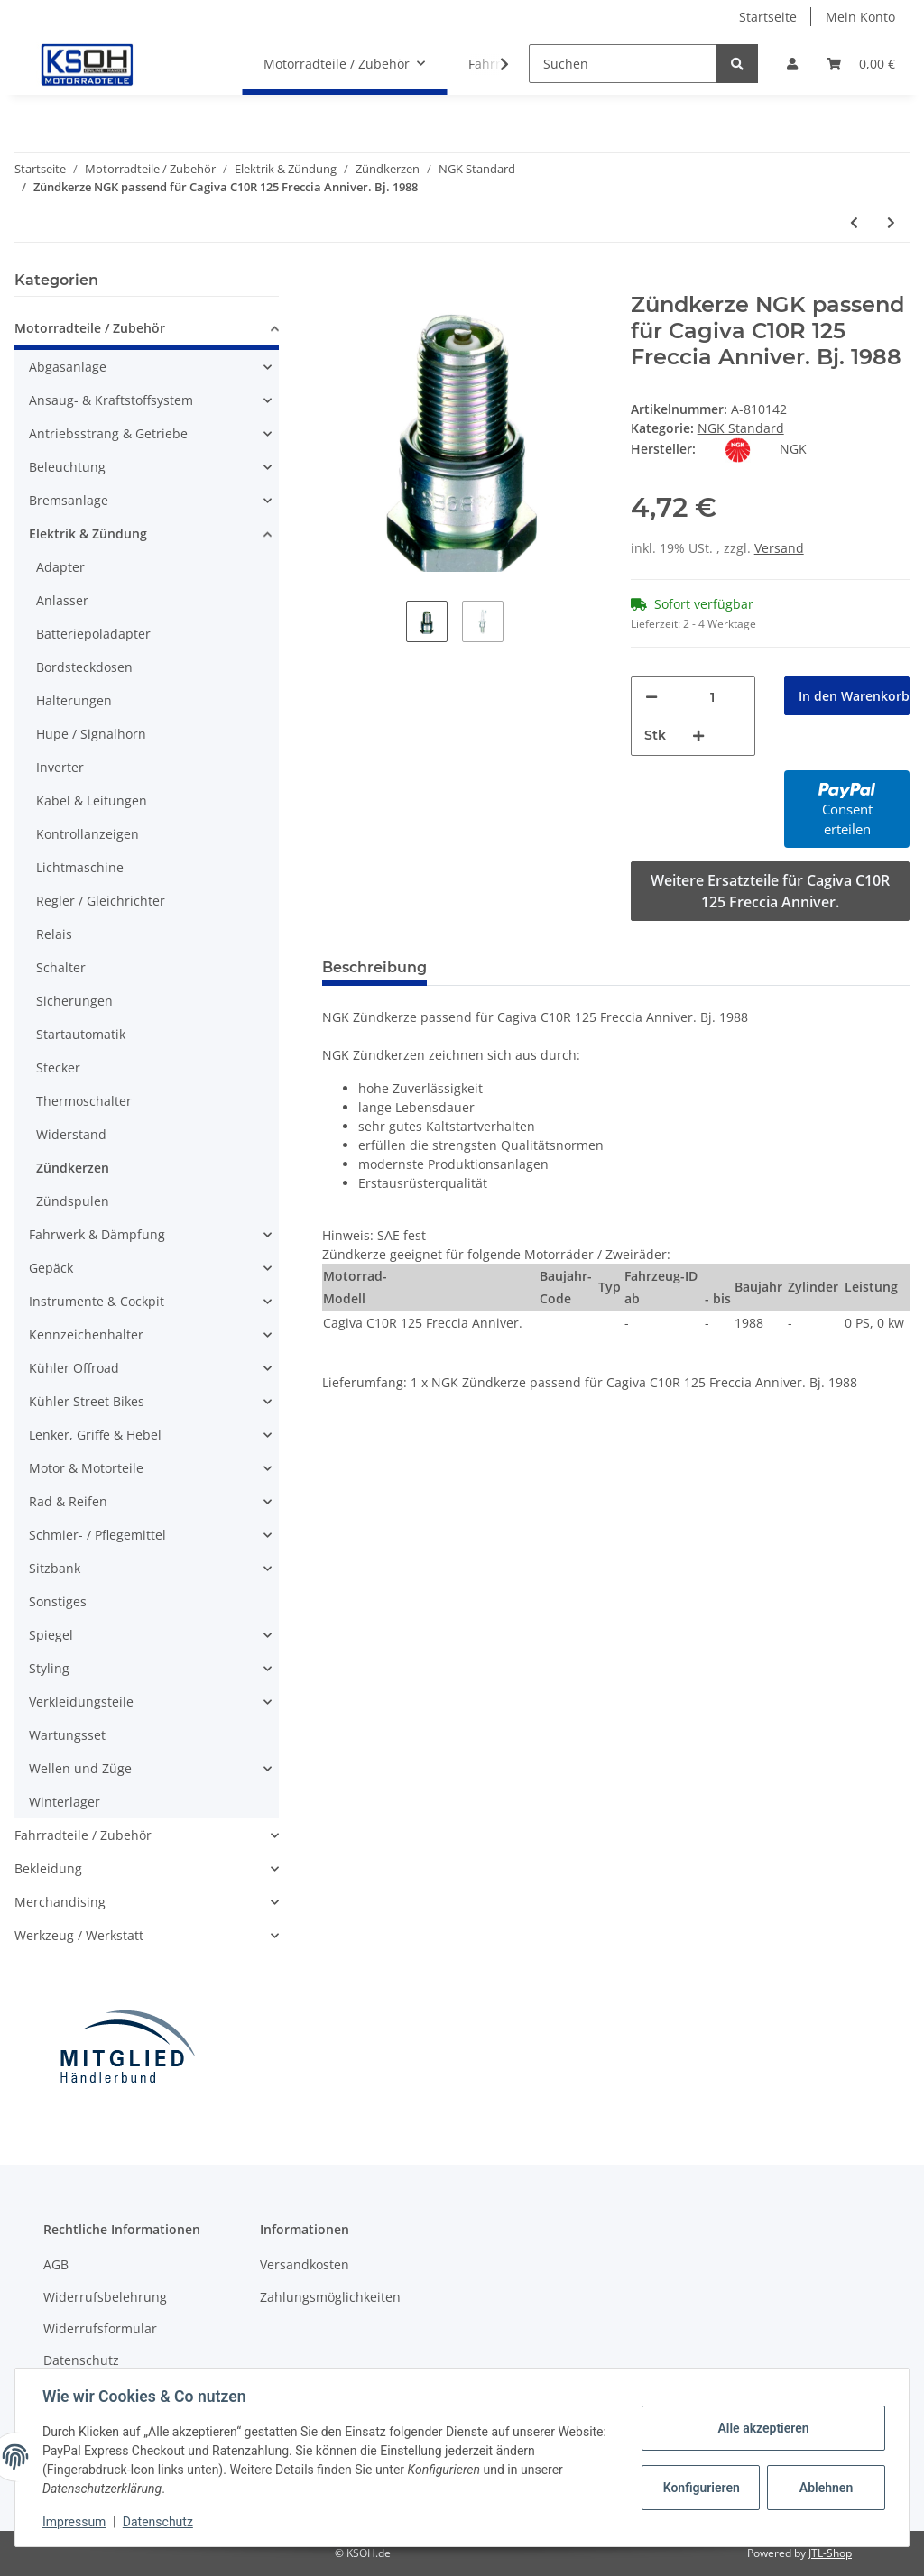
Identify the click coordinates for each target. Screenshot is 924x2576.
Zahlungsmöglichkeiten (330, 2296)
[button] (792, 63)
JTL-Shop (830, 2553)
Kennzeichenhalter (86, 1334)
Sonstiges (58, 1601)
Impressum (75, 2522)
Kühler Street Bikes (86, 1401)
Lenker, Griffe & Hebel (95, 1434)
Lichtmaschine (80, 867)
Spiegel (51, 1634)
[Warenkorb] (861, 63)
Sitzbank (54, 1568)
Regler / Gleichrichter (100, 900)
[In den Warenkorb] (336, 282)
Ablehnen (824, 2487)
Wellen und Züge (80, 1768)
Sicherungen (74, 1000)
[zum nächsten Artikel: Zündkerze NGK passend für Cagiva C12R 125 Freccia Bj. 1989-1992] (891, 222)
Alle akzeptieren (761, 2428)
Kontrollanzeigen (87, 833)
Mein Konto (860, 16)
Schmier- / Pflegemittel (97, 1534)
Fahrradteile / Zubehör (83, 1835)
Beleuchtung (67, 466)
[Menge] (712, 696)
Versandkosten (304, 2264)
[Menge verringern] (651, 696)
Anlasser (62, 600)
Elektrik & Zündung (88, 533)
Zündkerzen (72, 1167)
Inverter (60, 767)
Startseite (768, 16)
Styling (49, 1668)
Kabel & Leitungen (91, 800)
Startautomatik (80, 1034)
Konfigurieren (700, 2487)
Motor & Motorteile (86, 1468)
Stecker (58, 1067)
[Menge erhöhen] (698, 735)
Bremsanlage (68, 500)
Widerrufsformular (100, 2328)
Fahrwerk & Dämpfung (97, 1234)
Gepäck (51, 1267)
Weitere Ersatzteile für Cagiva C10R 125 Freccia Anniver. (770, 891)
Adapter (60, 566)
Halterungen (74, 700)
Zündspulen (72, 1201)
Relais (54, 934)
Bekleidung (48, 1868)
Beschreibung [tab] (374, 967)
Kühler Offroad (74, 1367)
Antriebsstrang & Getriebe (108, 433)
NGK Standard (741, 428)
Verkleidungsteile (81, 1701)
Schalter (61, 967)
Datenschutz (81, 2360)
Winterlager (64, 1801)
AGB (56, 2264)
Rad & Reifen (68, 1501)
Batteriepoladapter (93, 633)
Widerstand (71, 1134)
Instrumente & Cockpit (96, 1301)
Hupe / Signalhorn (91, 733)
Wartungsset (67, 1734)
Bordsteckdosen (84, 667)
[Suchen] (623, 63)
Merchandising (60, 1901)
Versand (779, 548)
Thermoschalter (84, 1100)
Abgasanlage (67, 366)
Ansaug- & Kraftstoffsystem (111, 400)
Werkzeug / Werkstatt (78, 1935)
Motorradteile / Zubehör (89, 327)
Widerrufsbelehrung (105, 2296)
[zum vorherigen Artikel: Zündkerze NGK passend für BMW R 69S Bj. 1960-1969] (854, 222)
